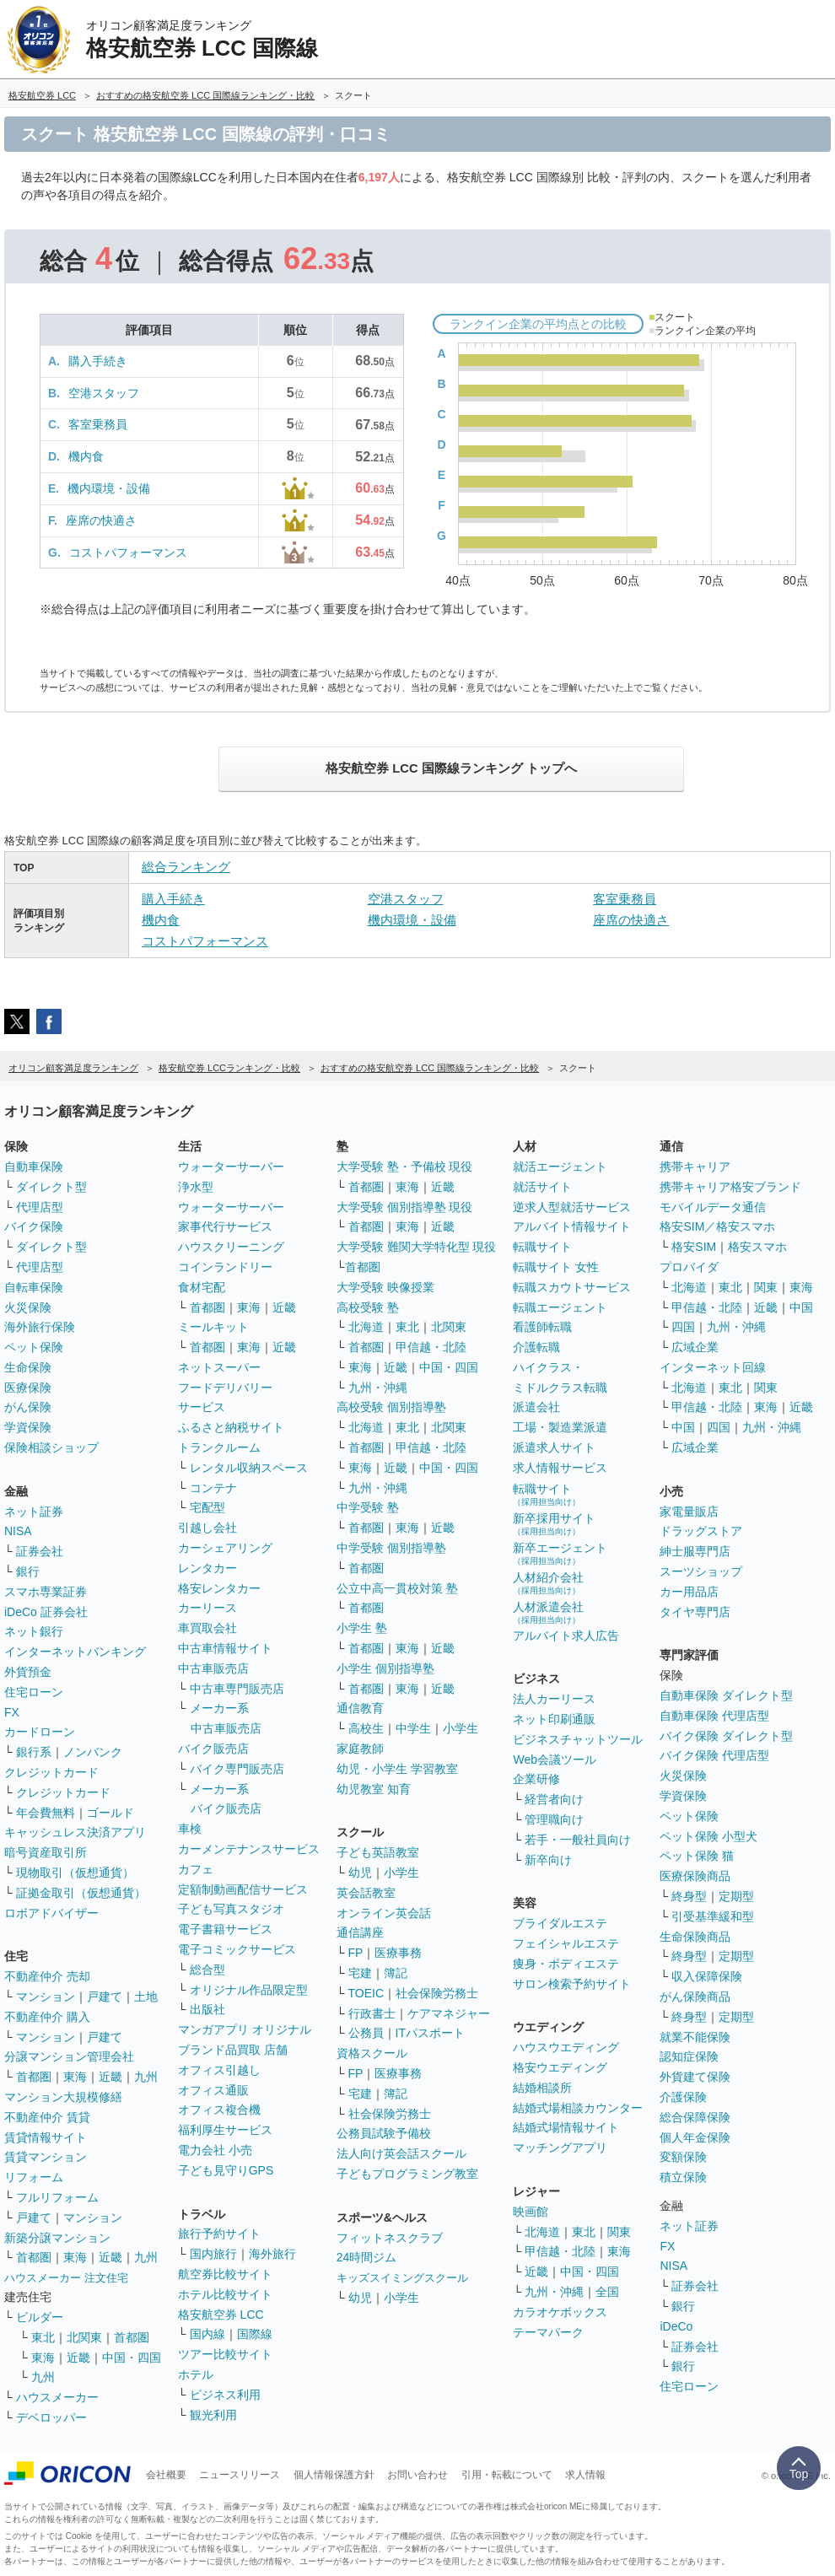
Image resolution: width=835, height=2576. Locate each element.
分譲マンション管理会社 (69, 2056)
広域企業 (695, 1347)
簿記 (395, 1973)
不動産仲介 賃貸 (47, 2117)
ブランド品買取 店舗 (233, 2049)
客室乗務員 (97, 424)
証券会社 (39, 1551)
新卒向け (548, 1860)
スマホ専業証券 (45, 1591)
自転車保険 (33, 1287)
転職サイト (542, 1246)
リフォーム (33, 2177)
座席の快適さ (101, 520)
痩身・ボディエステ (566, 1963)
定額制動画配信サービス (243, 1889)
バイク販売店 (213, 1748)
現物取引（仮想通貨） (75, 1872)
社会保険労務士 (437, 1993)
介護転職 (536, 1347)
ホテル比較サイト (225, 2294)
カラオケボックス (560, 2312)
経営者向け (554, 1799)
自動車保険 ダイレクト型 (726, 1695)
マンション (45, 1996)
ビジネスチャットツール (578, 1739)
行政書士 (372, 2013)
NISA (18, 1531)
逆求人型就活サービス (572, 1207)
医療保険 (27, 1387)
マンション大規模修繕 (63, 2097)
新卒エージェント (560, 1553)
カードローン (39, 1731)
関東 (619, 2232)
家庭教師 (360, 1748)
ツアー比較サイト (225, 2354)
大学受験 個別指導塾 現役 (405, 1207)
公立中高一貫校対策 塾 (397, 1588)
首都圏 (33, 2076)
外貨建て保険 (695, 2076)
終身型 (689, 1896)
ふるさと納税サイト (231, 1427)
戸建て (104, 1996)
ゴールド (110, 1812)
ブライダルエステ (560, 1923)
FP (356, 1952)
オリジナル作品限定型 (249, 1990)
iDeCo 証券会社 (46, 1612)
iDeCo (676, 2326)
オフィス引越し (219, 2070)
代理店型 (39, 1207)
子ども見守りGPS (226, 2170)
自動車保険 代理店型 (714, 1715)
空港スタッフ (103, 393)
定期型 (736, 1896)
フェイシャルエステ (566, 1943)
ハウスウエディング (566, 2047)
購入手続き (97, 361)
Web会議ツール (554, 1759)
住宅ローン (33, 1692)
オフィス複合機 (219, 2109)
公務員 (366, 2033)
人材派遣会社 (548, 1612)
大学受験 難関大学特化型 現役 (417, 1246)
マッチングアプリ (560, 2147)
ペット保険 (33, 1347)
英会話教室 (366, 1893)
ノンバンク (92, 1752)
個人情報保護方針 (334, 2475)
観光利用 (213, 2415)
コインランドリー (225, 1267)
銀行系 (33, 1752)
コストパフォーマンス (128, 552)
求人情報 (585, 2475)
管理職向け (554, 1819)
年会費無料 (45, 1812)
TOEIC (366, 1993)
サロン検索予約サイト (572, 1984)
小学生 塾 (362, 1628)
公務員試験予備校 (384, 2133)
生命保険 (27, 1367)
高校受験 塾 (368, 1307)
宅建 (360, 1973)
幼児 (360, 1872)
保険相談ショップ (51, 1447)
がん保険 (27, 1407)
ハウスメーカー (57, 2397)
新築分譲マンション (57, 2238)
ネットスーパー (219, 1367)
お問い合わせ (417, 2475)
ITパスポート (430, 2033)
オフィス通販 (213, 2090)
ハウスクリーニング (231, 1246)
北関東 (84, 2337)
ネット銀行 (33, 1631)
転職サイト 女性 (556, 1267)
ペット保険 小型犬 (708, 1836)
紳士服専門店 (695, 1551)
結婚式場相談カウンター (578, 2108)
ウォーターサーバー (231, 1166)
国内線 (207, 2334)
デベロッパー (51, 2417)
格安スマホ (757, 1246)
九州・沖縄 (377, 1387)
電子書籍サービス (225, 1929)
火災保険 (27, 1307)
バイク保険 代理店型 (714, 1755)
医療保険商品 (695, 1876)
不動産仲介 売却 (47, 1976)
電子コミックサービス (237, 1949)
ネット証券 (33, 1511)
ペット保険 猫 (697, 1855)
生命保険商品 (695, 1936)
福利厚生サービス (225, 2130)
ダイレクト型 (51, 1187)
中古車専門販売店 (237, 1688)
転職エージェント (560, 1307)
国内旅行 (213, 2254)
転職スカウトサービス (572, 1287)
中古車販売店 (213, 1668)
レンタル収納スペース (249, 1467)
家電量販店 (689, 1511)
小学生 (460, 1728)
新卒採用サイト (554, 1524)
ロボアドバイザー (51, 1913)
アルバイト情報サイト (572, 1226)
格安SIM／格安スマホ (717, 1226)
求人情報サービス (560, 1467)
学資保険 (27, 1427)
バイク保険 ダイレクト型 (726, 1736)
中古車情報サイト (225, 1648)
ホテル (195, 2374)
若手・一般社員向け (578, 1839)
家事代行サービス (225, 1226)
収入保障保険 (706, 1976)
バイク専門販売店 (237, 1769)
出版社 (207, 2009)
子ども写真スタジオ (231, 1909)
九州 (146, 2076)
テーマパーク (548, 2332)
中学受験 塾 (368, 1507)
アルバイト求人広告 (566, 1635)
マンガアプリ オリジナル (244, 2029)
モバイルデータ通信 (713, 1207)
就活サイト (542, 1187)
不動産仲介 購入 (47, 2017)
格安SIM (693, 1246)
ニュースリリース (239, 2475)
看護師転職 (542, 1327)
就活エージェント (560, 1166)
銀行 (28, 1571)
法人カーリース (554, 1699)
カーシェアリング (225, 1548)
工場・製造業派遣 (560, 1427)
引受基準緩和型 (712, 1916)
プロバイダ (689, 1267)
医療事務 (398, 1952)
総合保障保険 (695, 2117)
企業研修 (536, 1779)
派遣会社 (536, 1407)
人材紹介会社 (548, 1583)
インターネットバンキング (75, 1651)
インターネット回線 (713, 1367)
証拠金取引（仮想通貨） (81, 1893)
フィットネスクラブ (390, 2238)
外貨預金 (27, 1672)
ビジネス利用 (225, 2394)
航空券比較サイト (225, 2274)
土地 (146, 1996)
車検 (190, 1828)
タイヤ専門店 (695, 1612)
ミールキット (213, 1327)
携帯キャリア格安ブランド (730, 1187)
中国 (801, 1307)
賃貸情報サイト (45, 2137)
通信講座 (360, 1932)
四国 (683, 1327)
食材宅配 (201, 1287)
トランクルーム (219, 1447)
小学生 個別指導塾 (385, 1668)
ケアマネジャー (448, 2013)
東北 (43, 2337)
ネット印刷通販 (554, 1719)
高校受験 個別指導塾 (391, 1407)
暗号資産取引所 (45, 1852)
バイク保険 (33, 1226)
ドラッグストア (701, 1531)
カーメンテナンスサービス (249, 1849)
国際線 (254, 2334)
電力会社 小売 (215, 2150)
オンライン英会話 (384, 1913)
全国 (607, 2291)
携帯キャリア (695, 1166)
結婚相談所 (542, 2087)
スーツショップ (701, 1571)
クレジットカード (51, 1772)
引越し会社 (207, 1527)
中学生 (413, 1728)
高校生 (366, 1728)
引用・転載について (506, 2475)
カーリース (207, 1607)
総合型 (207, 1969)
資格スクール (372, 2053)
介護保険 (683, 2097)
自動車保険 (33, 1166)
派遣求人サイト (554, 1447)
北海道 (366, 1327)
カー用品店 (689, 1591)
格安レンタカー (219, 1588)
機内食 (86, 456)
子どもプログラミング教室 (407, 2173)
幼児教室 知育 (374, 1789)
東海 (75, 2076)
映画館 (530, 2211)
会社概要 (166, 2475)
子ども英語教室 (378, 1852)
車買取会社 (207, 1628)
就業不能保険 (695, 2037)
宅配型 (207, 1507)
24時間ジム (367, 2257)
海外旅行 (272, 2254)
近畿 (110, 2076)
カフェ (195, 1869)
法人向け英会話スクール (401, 2153)
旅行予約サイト (219, 2233)
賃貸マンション (45, 2157)
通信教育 (360, 1708)
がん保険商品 (695, 1996)
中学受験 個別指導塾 (391, 1548)
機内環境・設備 (108, 488)
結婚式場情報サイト (566, 2127)
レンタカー (207, 1568)
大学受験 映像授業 (385, 1287)
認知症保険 (689, 2056)
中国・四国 (131, 2357)
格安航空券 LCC (221, 2314)
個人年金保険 (695, 2137)
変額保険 (683, 2157)
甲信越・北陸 (431, 1347)
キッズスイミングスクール (402, 2278)
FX (11, 1712)
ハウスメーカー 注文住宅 (66, 2278)
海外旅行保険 (39, 1327)
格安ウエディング (560, 2067)
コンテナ (213, 1488)
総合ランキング (186, 867)
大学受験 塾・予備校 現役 (405, 1166)
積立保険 (683, 2177)
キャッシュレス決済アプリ (75, 1832)
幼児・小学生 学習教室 (397, 1769)
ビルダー (39, 2317)
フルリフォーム (57, 2197)
